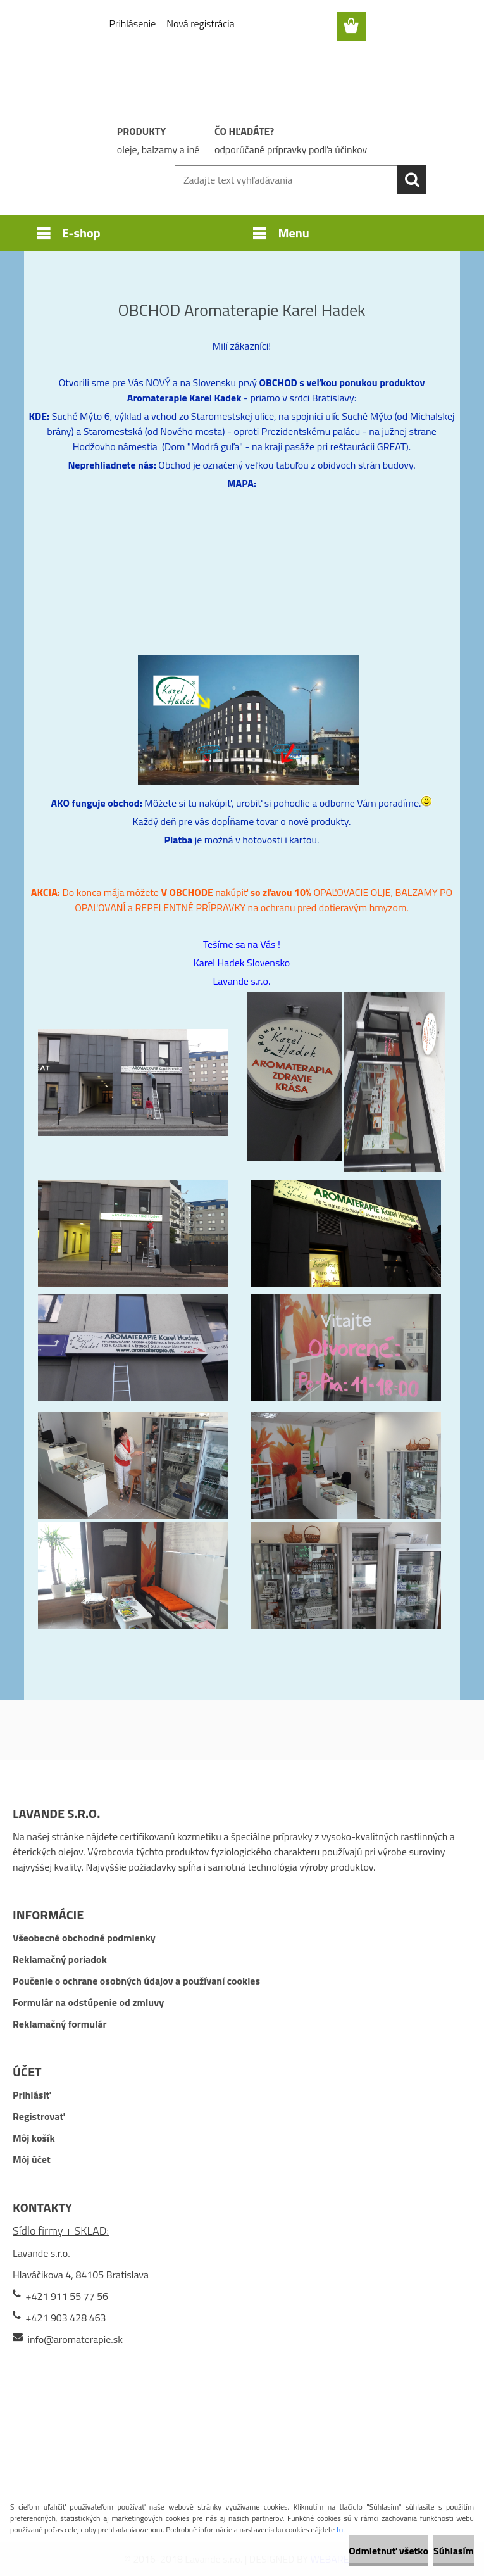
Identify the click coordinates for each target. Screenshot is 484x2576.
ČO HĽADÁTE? (244, 131)
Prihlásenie (132, 23)
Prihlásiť (32, 2094)
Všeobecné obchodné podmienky (84, 1937)
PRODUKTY (141, 131)
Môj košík (34, 2137)
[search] (411, 179)
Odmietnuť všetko (388, 2550)
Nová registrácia (200, 23)
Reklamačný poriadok (60, 1959)
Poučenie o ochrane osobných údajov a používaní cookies (136, 1980)
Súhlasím (453, 2550)
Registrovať (39, 2116)
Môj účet (32, 2159)
